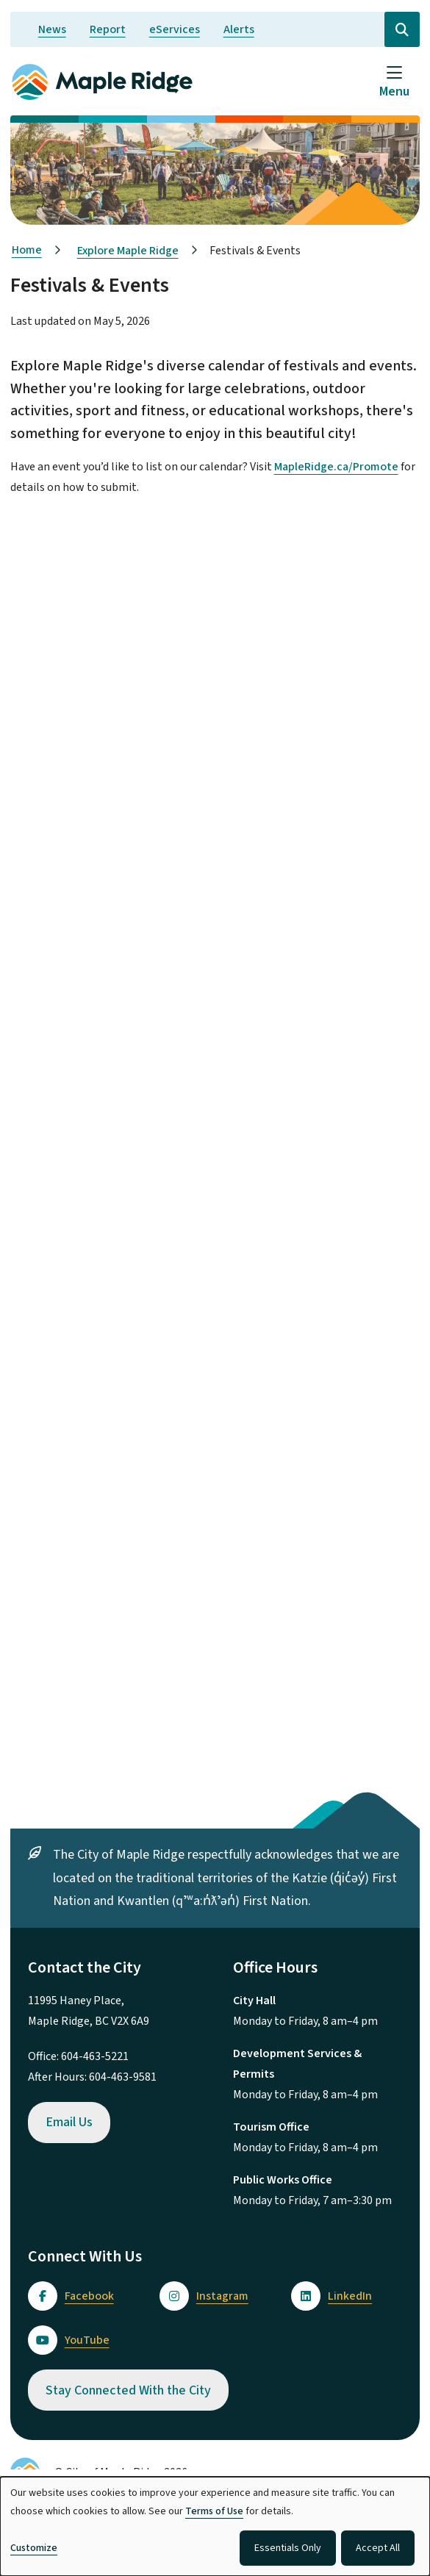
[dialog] (215, 2526)
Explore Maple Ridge (128, 251)
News (52, 29)
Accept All (378, 2548)
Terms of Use (214, 2511)
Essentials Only (287, 2548)
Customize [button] (33, 2548)
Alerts (238, 29)
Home (27, 250)
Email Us (69, 2122)
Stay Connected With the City (128, 2390)
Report (108, 29)
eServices (174, 29)
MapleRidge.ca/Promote (336, 467)
